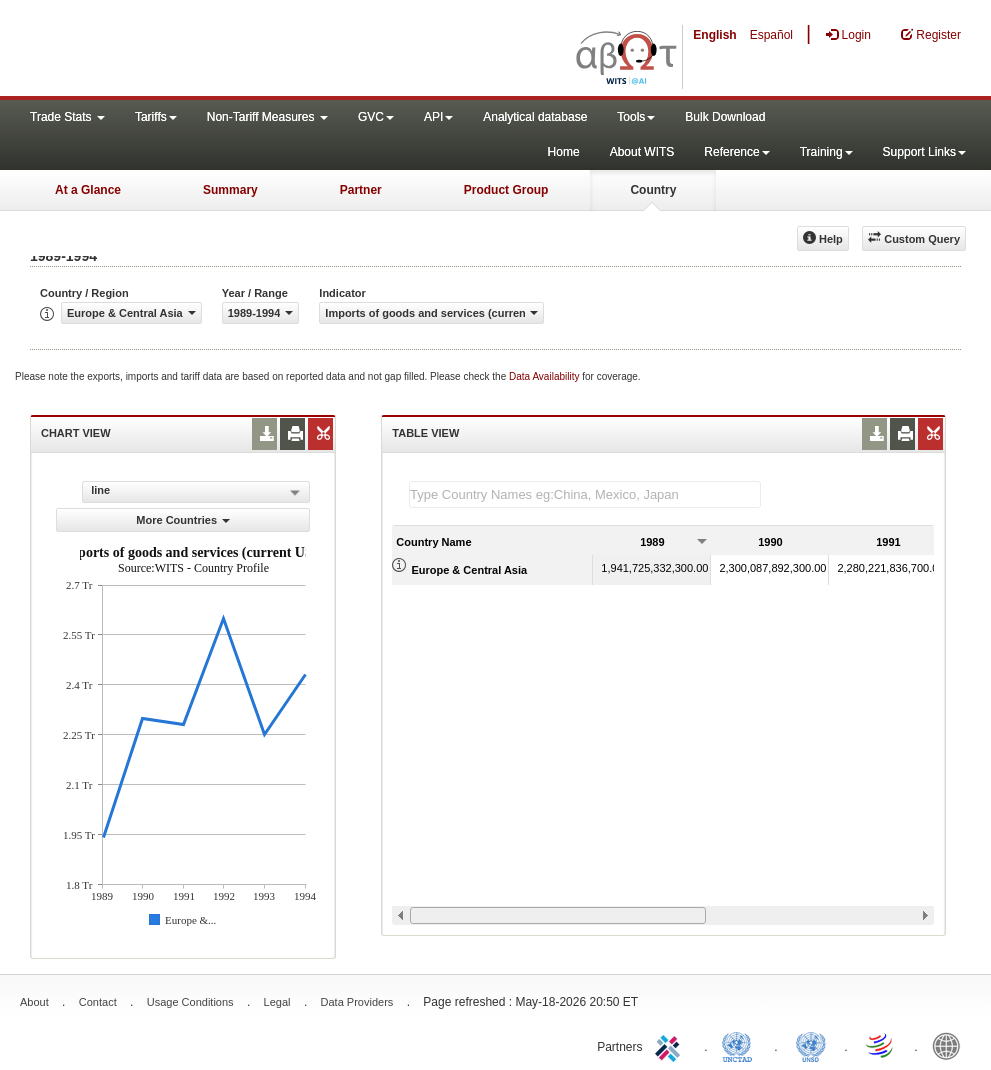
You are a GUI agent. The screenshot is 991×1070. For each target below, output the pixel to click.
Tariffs (156, 117)
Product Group (506, 190)
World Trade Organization (881, 1045)
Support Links (924, 152)
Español (771, 35)
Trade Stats (67, 117)
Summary (230, 190)
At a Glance (88, 190)
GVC (376, 117)
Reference (736, 152)
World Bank (951, 1045)
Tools (636, 117)
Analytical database (535, 117)
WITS (200, 50)
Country (653, 190)
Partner (361, 190)
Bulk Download (725, 117)
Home (564, 152)
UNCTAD (741, 1045)
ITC (671, 1045)
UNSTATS (811, 1045)
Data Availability (545, 376)
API (438, 117)
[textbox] (585, 494)
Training (826, 152)
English (714, 35)
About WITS (642, 152)
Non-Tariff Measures (267, 117)
